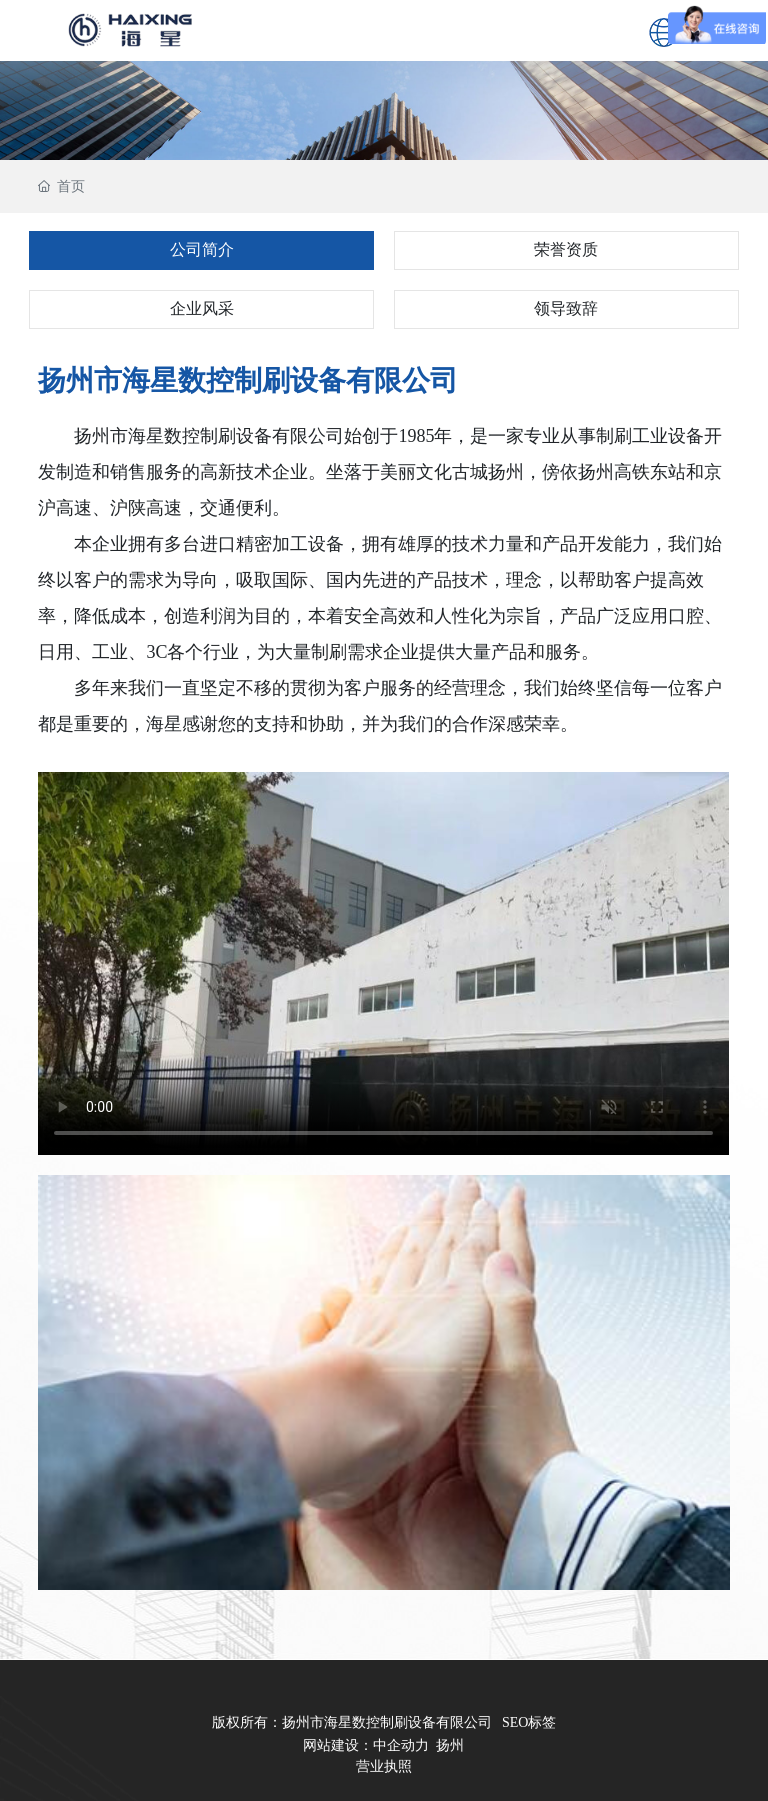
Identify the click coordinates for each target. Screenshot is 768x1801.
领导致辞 (566, 308)
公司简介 (202, 249)
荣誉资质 (566, 249)
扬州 (450, 1745)
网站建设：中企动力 (366, 1745)
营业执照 (384, 1766)
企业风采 (202, 308)
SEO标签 (529, 1722)
